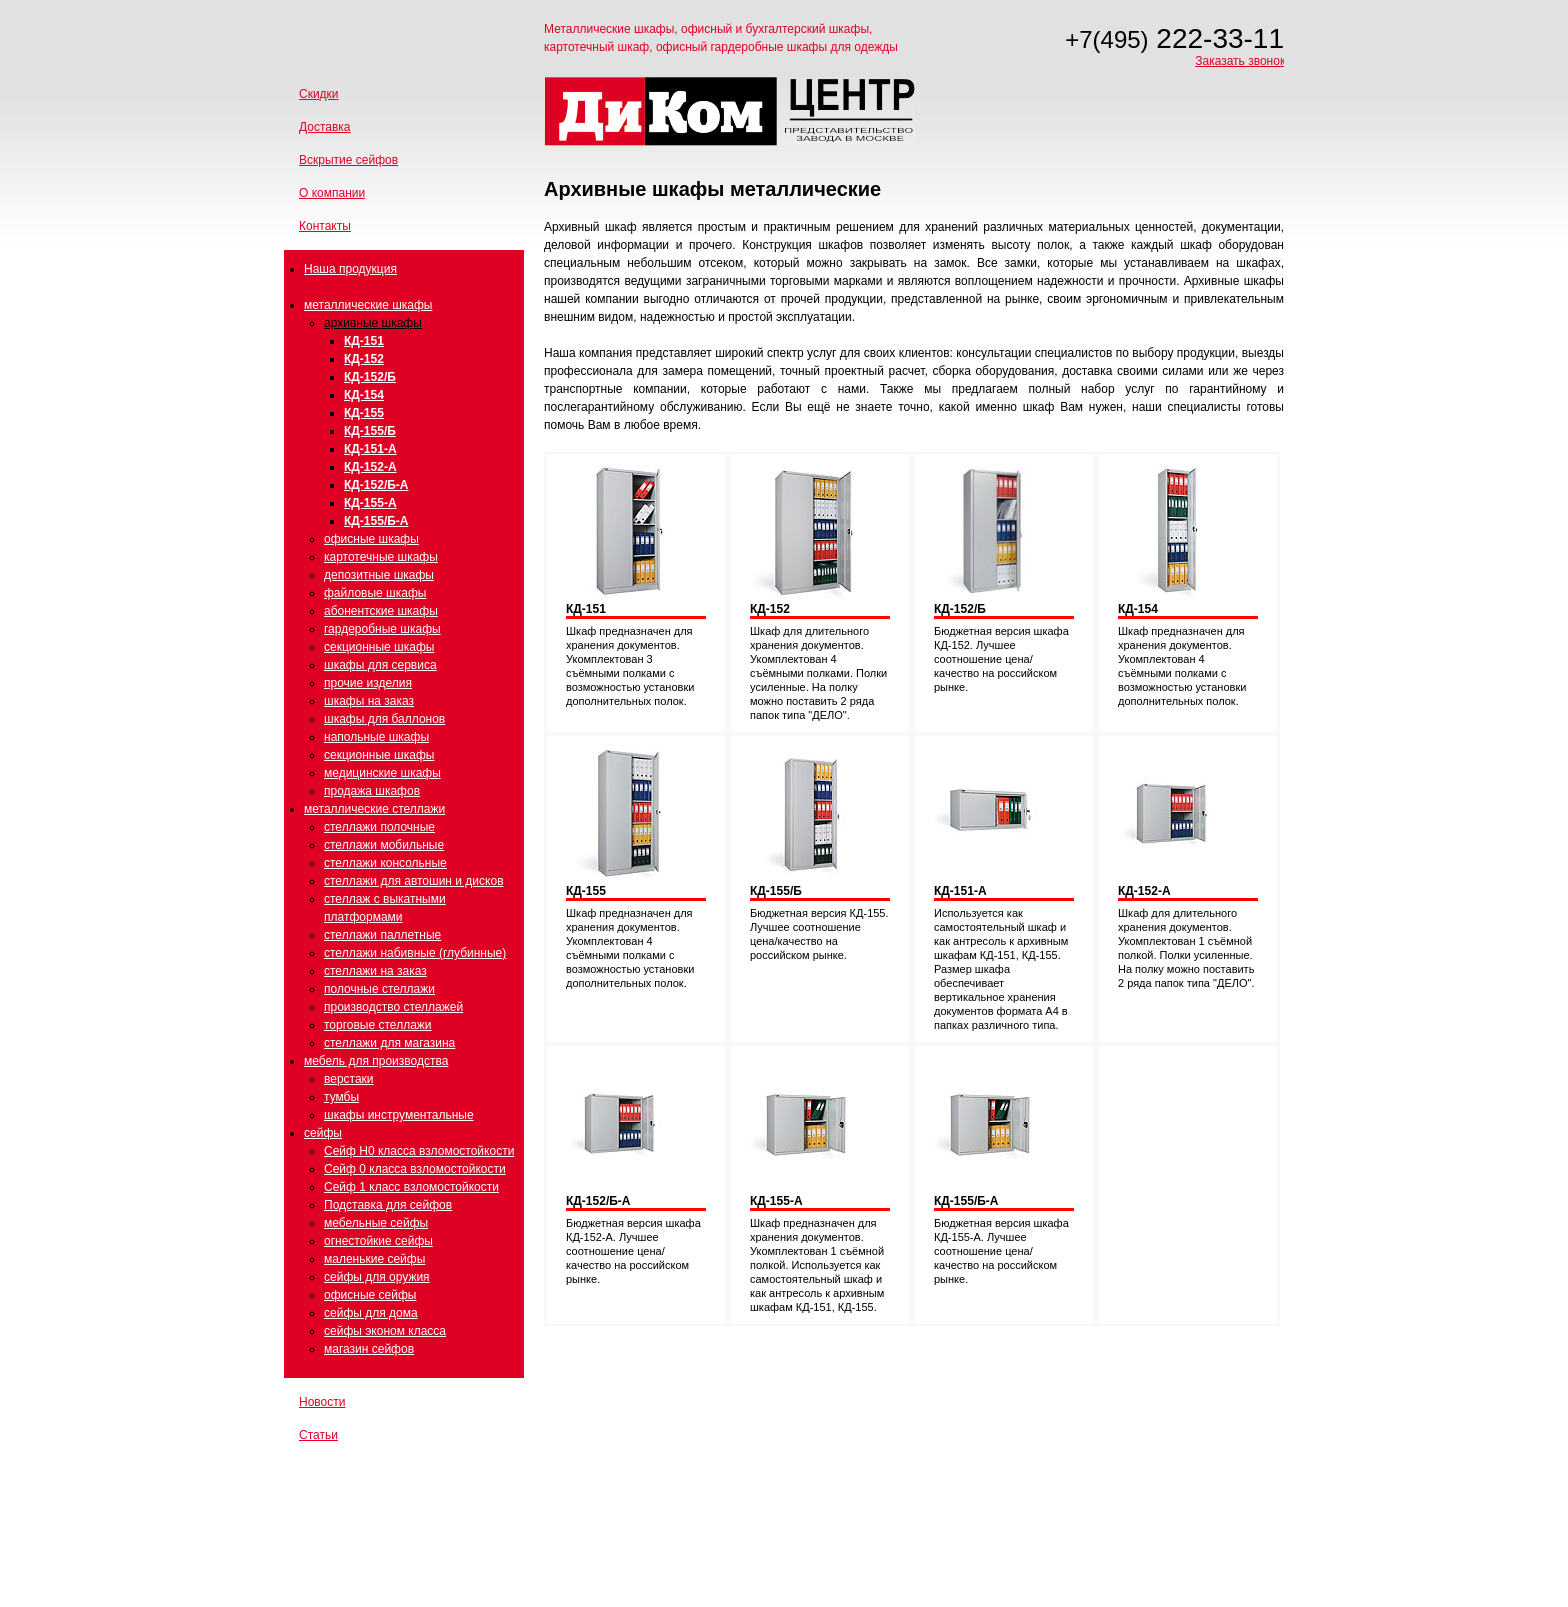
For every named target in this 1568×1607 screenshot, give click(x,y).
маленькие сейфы (374, 1259)
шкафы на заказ (369, 701)
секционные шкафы (379, 647)
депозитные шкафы (379, 575)
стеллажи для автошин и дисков (414, 881)
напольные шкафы (376, 737)
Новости (322, 1402)
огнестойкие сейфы (378, 1241)
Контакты (325, 226)
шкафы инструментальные (399, 1115)
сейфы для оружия (377, 1277)
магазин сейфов (369, 1349)
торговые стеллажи (378, 1025)
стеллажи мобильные (384, 845)
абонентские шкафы (381, 611)
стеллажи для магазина (389, 1043)
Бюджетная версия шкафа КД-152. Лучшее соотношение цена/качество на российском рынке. (1001, 659)
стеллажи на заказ (375, 971)
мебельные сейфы (376, 1223)
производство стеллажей (393, 1007)
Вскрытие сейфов (348, 160)
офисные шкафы (371, 539)
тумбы (341, 1097)
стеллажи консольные (385, 863)
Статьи (318, 1435)
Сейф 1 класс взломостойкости (411, 1187)
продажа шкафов (372, 791)
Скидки (319, 94)
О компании (332, 193)
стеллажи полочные (379, 827)
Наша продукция (350, 269)
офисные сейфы (370, 1295)
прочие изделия (368, 683)
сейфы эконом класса (385, 1331)
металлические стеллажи (374, 809)
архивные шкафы (373, 323)
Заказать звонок (1240, 61)
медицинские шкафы (382, 773)
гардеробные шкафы (382, 629)
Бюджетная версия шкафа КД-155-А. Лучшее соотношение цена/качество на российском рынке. (1001, 1251)
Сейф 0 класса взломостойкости (415, 1169)
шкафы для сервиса (380, 665)
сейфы (323, 1133)
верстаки (349, 1079)
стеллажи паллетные (382, 935)
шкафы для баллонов (384, 719)
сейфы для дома (371, 1313)
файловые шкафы (375, 593)
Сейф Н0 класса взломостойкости (419, 1151)
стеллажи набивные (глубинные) (415, 953)
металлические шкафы (368, 305)
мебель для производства (376, 1061)
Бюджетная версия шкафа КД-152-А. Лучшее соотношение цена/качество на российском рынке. (633, 1251)
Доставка (325, 127)
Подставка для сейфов (388, 1205)
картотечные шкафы (381, 557)
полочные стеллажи (379, 989)
